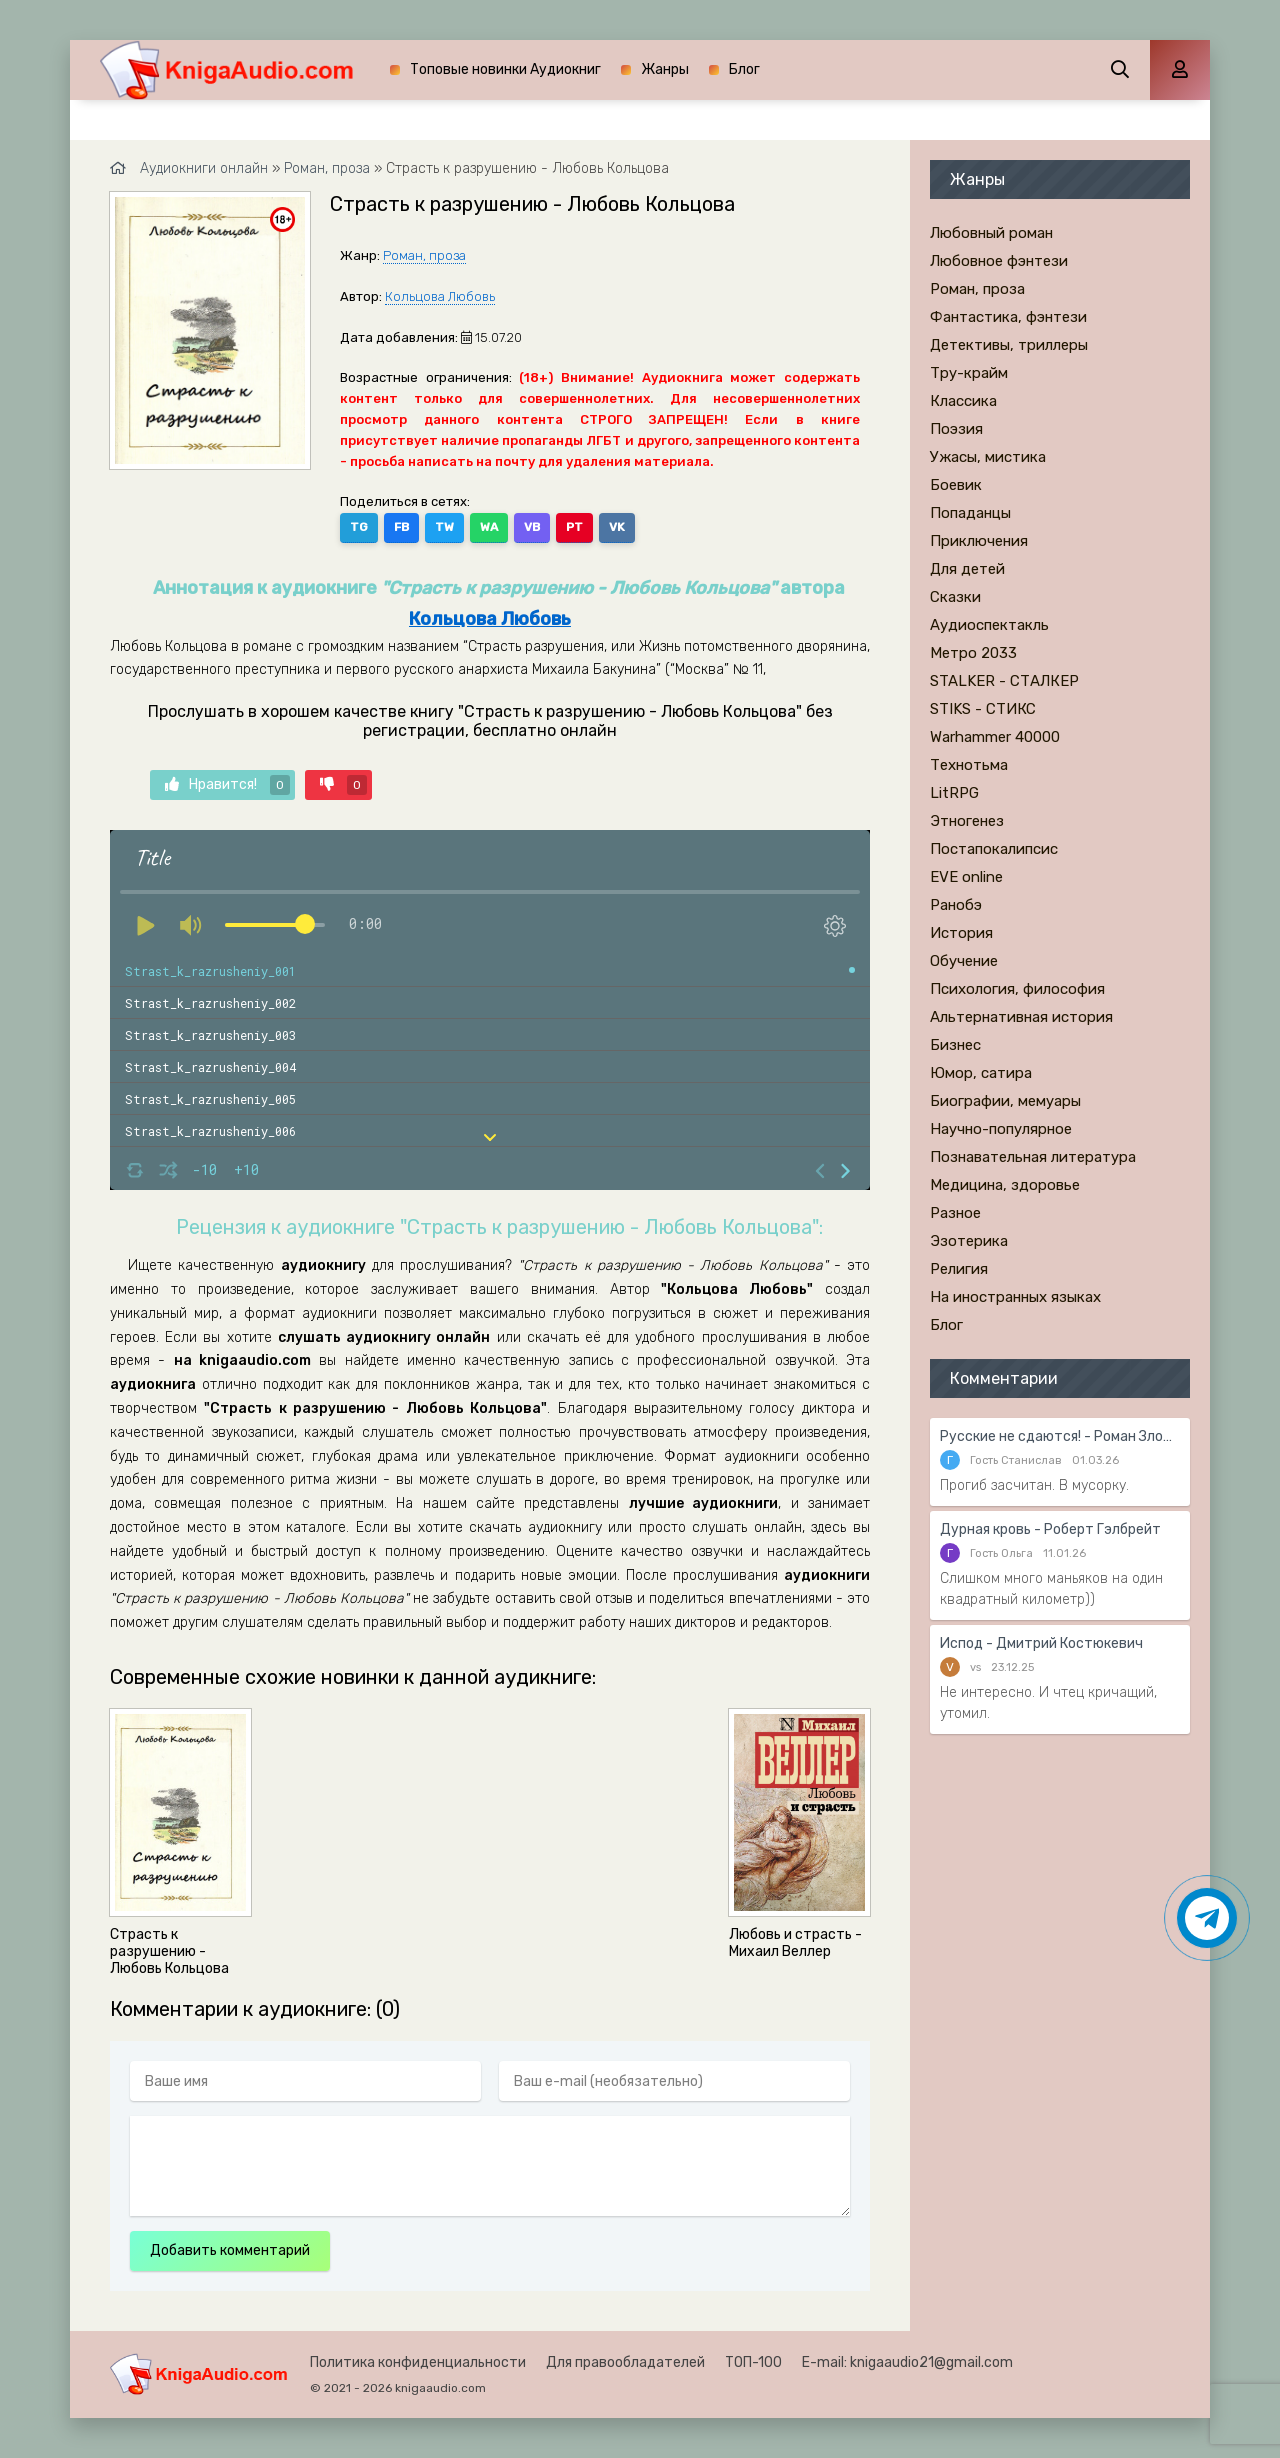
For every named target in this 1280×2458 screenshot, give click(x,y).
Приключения (979, 541)
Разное (955, 1213)
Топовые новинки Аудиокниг (505, 69)
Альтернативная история (1021, 1017)
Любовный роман (991, 233)
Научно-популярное (1001, 1129)
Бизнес (955, 1045)
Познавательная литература (1033, 1157)
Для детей (967, 569)
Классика (963, 401)
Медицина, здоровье (1005, 1185)
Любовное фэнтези (999, 261)
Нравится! (227, 785)
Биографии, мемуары (1005, 1101)
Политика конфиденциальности (418, 2362)
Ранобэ (956, 905)
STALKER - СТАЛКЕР (1004, 681)
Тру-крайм (969, 373)
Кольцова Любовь (440, 296)
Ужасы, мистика (988, 457)
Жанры (665, 69)
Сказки (955, 597)
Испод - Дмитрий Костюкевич (1041, 1643)
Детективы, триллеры (1009, 345)
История (961, 933)
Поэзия (956, 429)
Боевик (956, 485)
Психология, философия (1017, 989)
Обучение (964, 961)
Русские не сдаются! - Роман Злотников (1060, 1436)
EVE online (966, 877)
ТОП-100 (753, 2362)
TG (359, 527)
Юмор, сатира (981, 1073)
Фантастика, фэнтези (1008, 317)
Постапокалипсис (994, 849)
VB (532, 527)
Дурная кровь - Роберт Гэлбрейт (1050, 1529)
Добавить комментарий (230, 2250)
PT (574, 527)
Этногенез (967, 821)
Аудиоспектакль (989, 625)
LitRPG (954, 793)
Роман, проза (424, 255)
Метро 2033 (973, 653)
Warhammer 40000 (995, 737)
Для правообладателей (625, 2362)
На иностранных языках (1015, 1297)
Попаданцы (970, 513)
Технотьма (969, 765)
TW (444, 527)
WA (489, 527)
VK (617, 527)
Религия (959, 1269)
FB (401, 527)
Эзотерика (969, 1241)
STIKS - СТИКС (983, 709)
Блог (744, 69)
